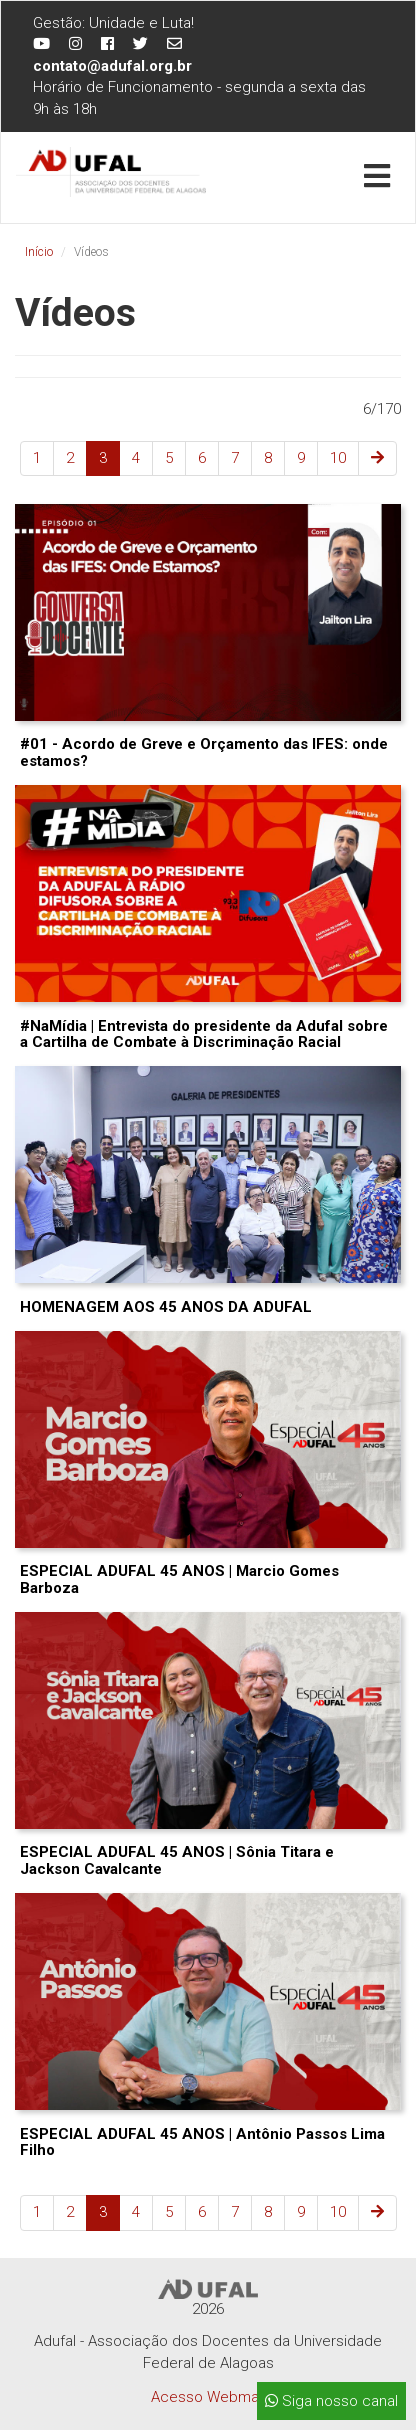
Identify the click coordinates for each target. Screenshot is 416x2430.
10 (338, 458)
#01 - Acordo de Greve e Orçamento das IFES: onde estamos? (204, 752)
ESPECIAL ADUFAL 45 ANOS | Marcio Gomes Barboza (179, 1579)
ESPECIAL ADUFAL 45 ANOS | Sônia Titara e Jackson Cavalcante (177, 1860)
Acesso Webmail (208, 2397)
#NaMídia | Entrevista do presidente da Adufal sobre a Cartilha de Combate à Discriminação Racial (204, 1034)
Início (39, 252)
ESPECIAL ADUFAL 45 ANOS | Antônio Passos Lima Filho (202, 2142)
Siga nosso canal (331, 2401)
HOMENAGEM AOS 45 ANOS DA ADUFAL (166, 1307)
